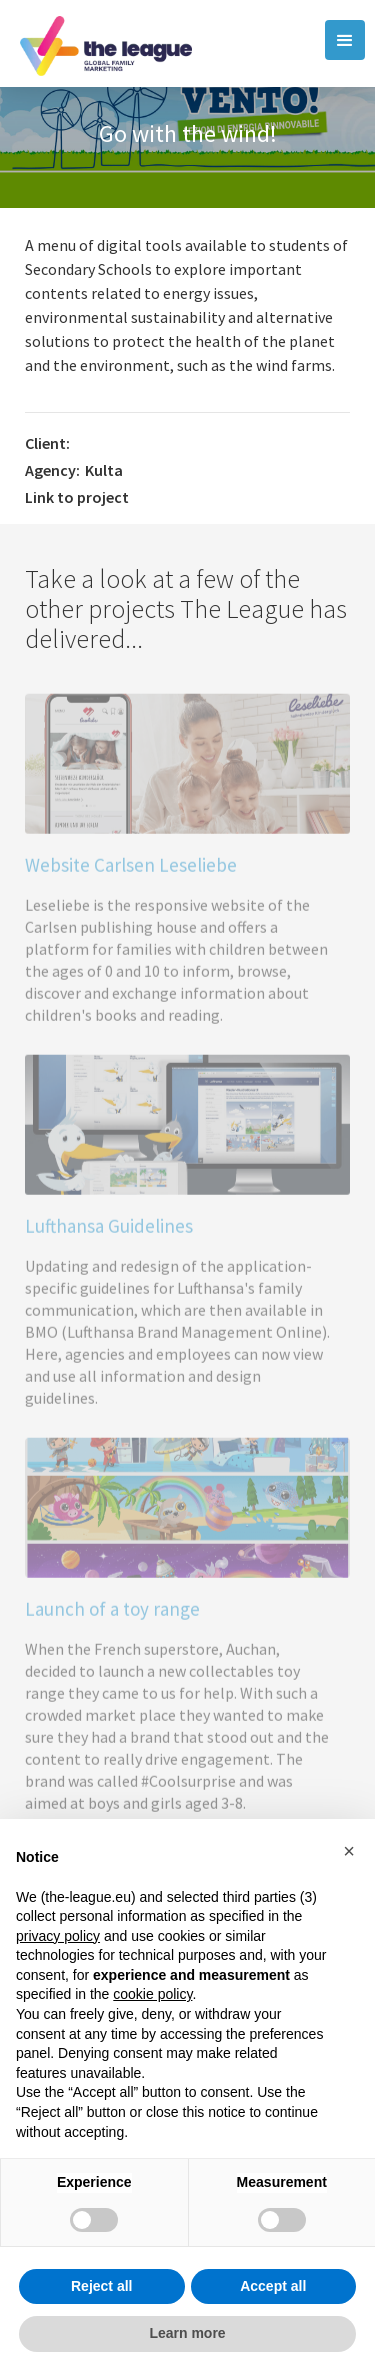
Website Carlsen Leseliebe (131, 872)
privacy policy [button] (58, 1936)
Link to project (77, 497)
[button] (345, 40)
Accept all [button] (273, 2286)
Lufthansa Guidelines (109, 1233)
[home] (101, 43)
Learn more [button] (187, 2333)
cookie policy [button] (152, 1994)
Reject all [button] (101, 2286)
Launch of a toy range (112, 1616)
